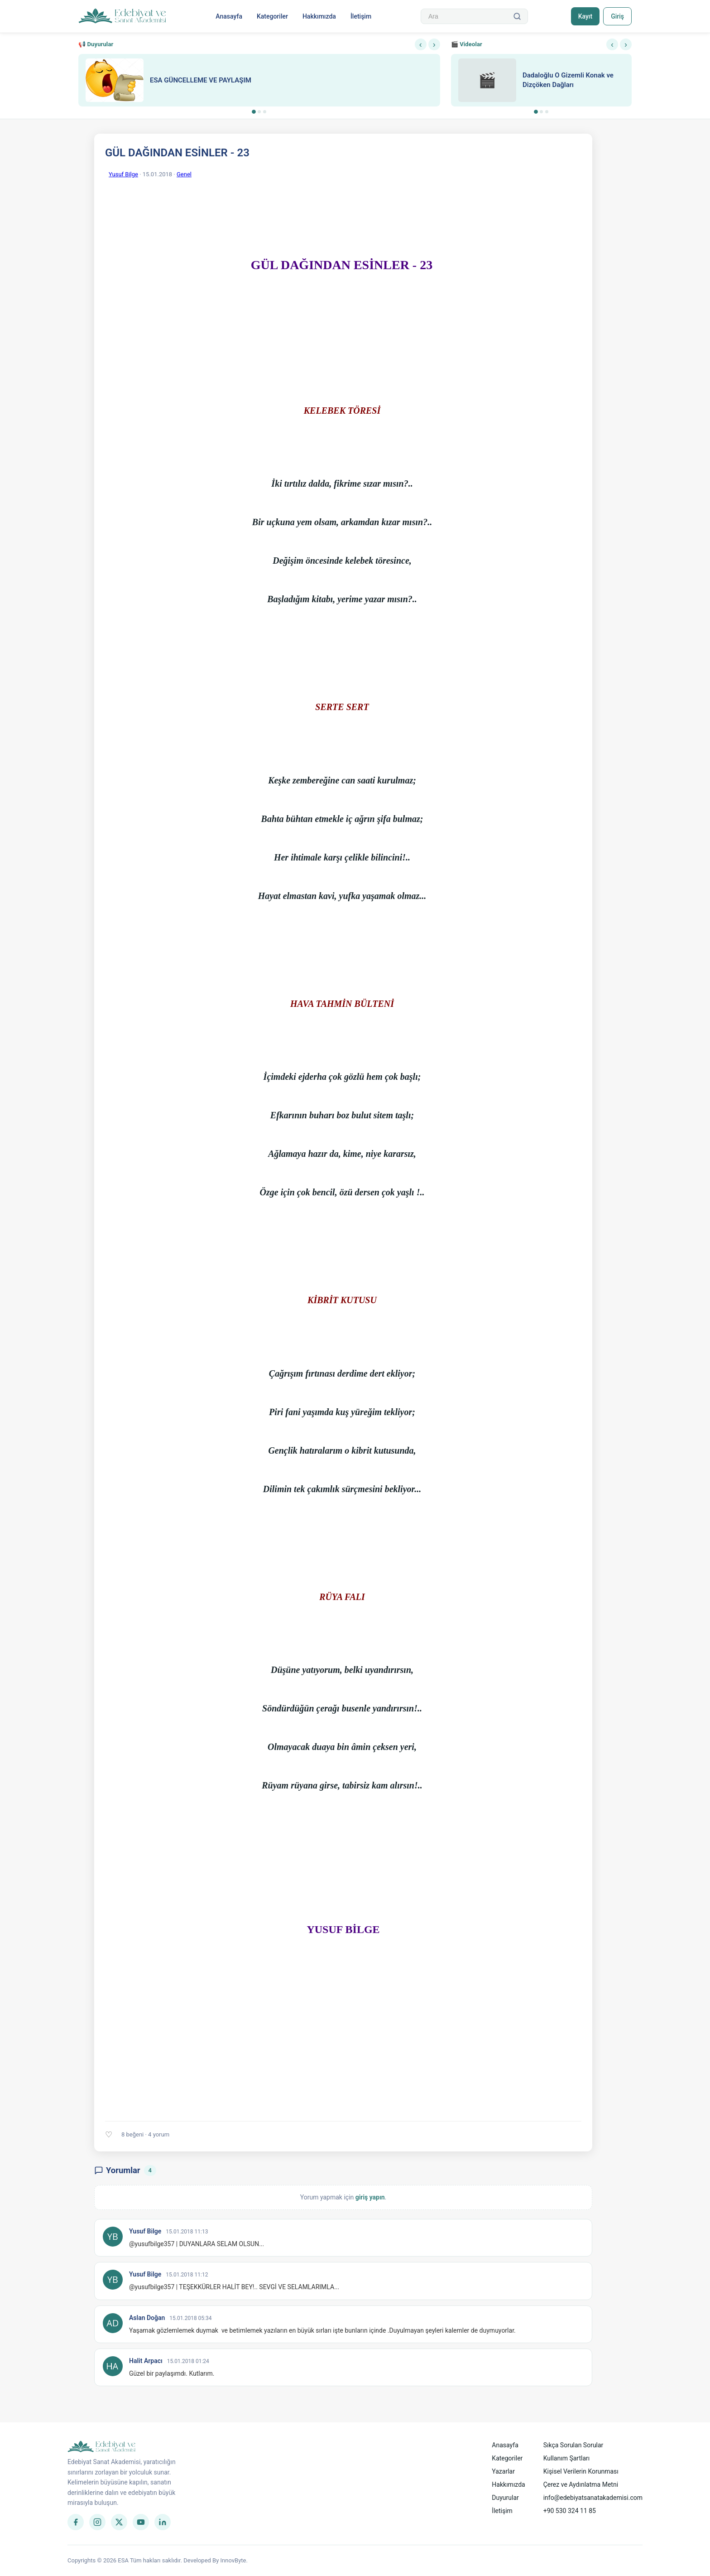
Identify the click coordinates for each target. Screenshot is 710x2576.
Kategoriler (272, 16)
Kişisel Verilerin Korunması (581, 2471)
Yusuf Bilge (123, 174)
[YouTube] (141, 2522)
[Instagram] (97, 2522)
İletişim (360, 16)
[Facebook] (75, 2522)
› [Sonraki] (434, 44)
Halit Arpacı (146, 2360)
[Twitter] (119, 2522)
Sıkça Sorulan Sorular (573, 2445)
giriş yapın (370, 2197)
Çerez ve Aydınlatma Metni (580, 2484)
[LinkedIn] (162, 2522)
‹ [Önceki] (420, 44)
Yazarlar (503, 2471)
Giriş (617, 16)
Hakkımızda (319, 16)
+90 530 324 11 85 (569, 2510)
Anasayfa (229, 16)
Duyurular (505, 2497)
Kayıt (585, 16)
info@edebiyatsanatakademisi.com (593, 2497)
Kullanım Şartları (566, 2458)
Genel (184, 174)
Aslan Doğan (147, 2317)
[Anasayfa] (122, 16)
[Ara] (517, 16)
